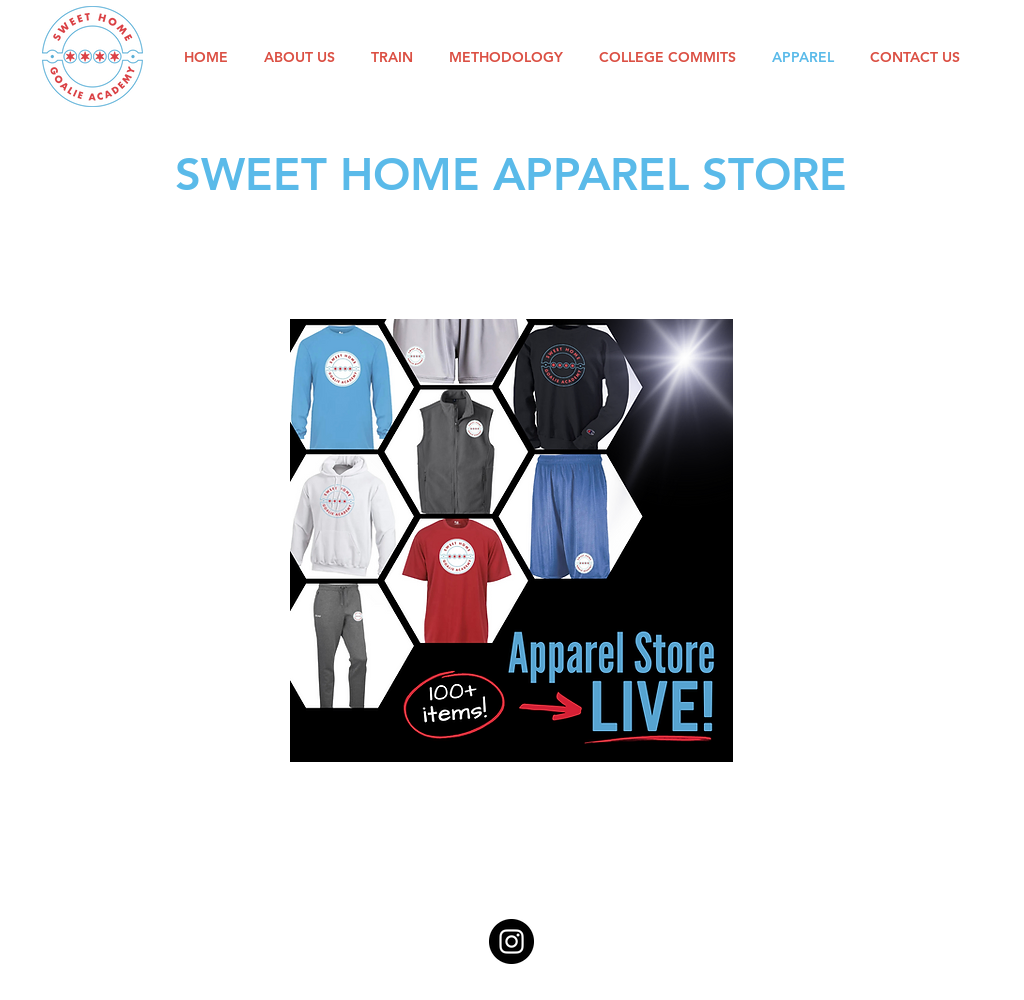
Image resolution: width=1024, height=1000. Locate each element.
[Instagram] (511, 941)
